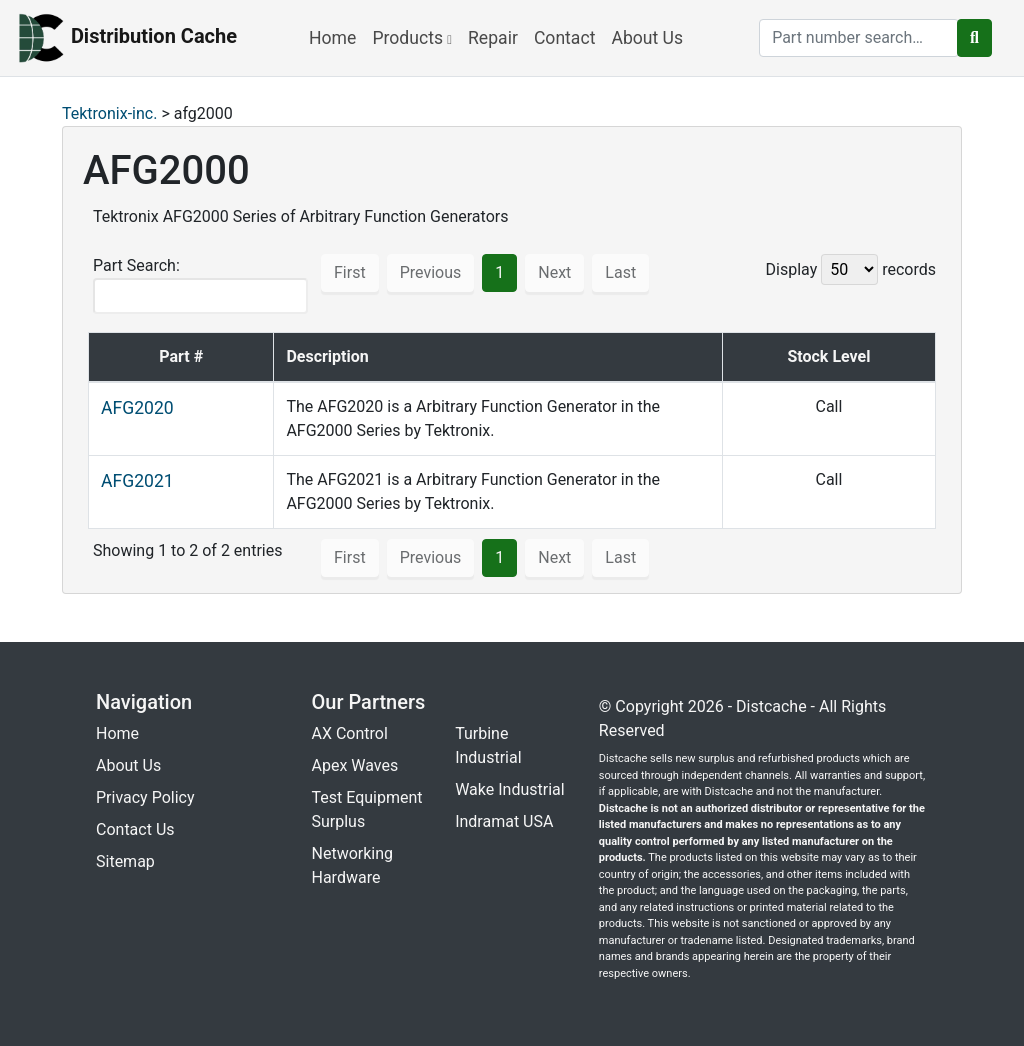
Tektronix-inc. (109, 113)
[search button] (974, 38)
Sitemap (125, 861)
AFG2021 (137, 481)
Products (412, 38)
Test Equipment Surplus (367, 809)
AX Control (350, 733)
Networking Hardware (353, 865)
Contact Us (135, 829)
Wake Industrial (509, 789)
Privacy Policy (145, 797)
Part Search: (200, 285)
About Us (647, 38)
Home (332, 38)
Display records (851, 269)
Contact (565, 38)
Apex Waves (355, 765)
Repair (493, 38)
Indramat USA (504, 821)
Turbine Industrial (488, 745)
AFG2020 (137, 408)
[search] (859, 38)
